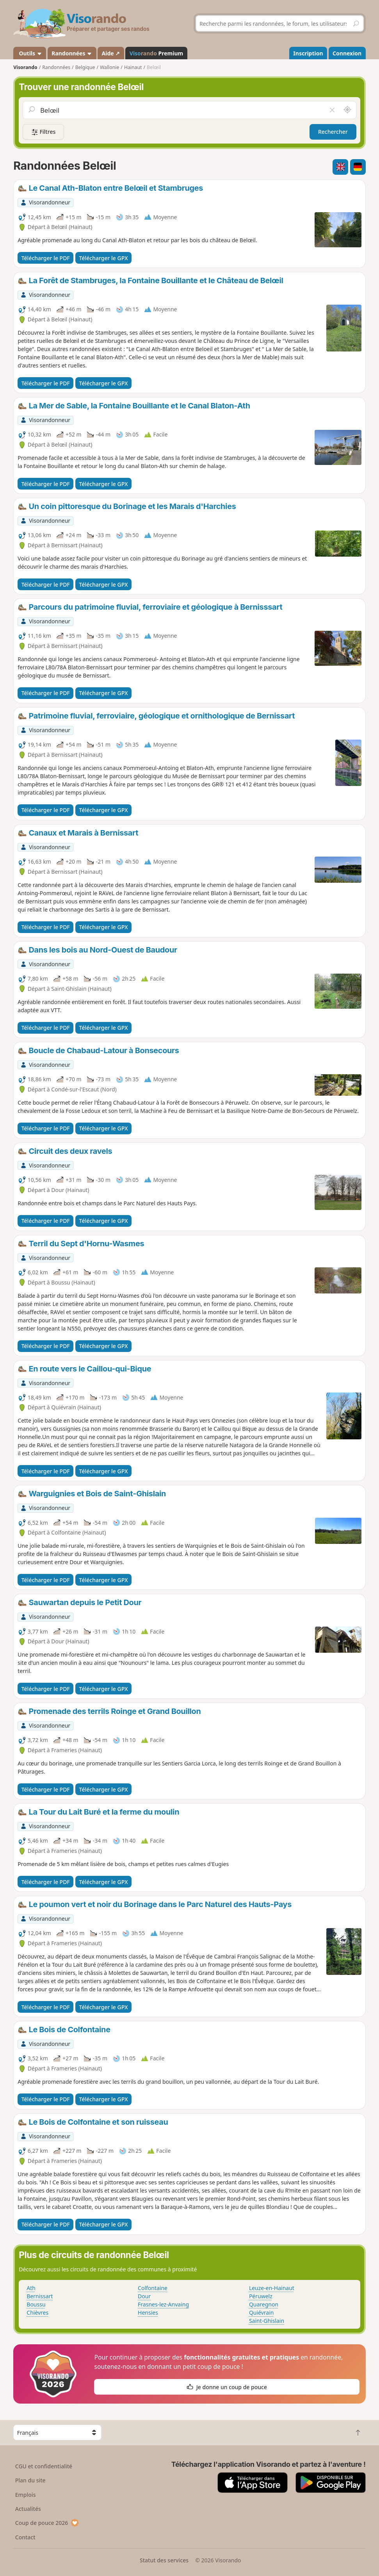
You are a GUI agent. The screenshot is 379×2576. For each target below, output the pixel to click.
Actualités (28, 2508)
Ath (31, 2288)
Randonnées (72, 53)
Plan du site (30, 2480)
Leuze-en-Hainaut (271, 2288)
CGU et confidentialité (43, 2466)
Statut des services (164, 2560)
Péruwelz (260, 2296)
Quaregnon (263, 2304)
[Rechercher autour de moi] (347, 110)
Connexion (347, 53)
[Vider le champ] (332, 110)
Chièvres (37, 2312)
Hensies (148, 2312)
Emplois (25, 2494)
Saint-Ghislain (266, 2320)
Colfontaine (152, 2288)
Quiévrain (261, 2312)
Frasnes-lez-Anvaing (163, 2304)
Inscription (308, 53)
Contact (25, 2537)
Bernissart (40, 2296)
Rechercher (333, 131)
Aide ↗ (111, 53)
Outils (30, 53)
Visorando (25, 67)
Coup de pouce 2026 (47, 2523)
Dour (144, 2296)
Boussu (36, 2304)
